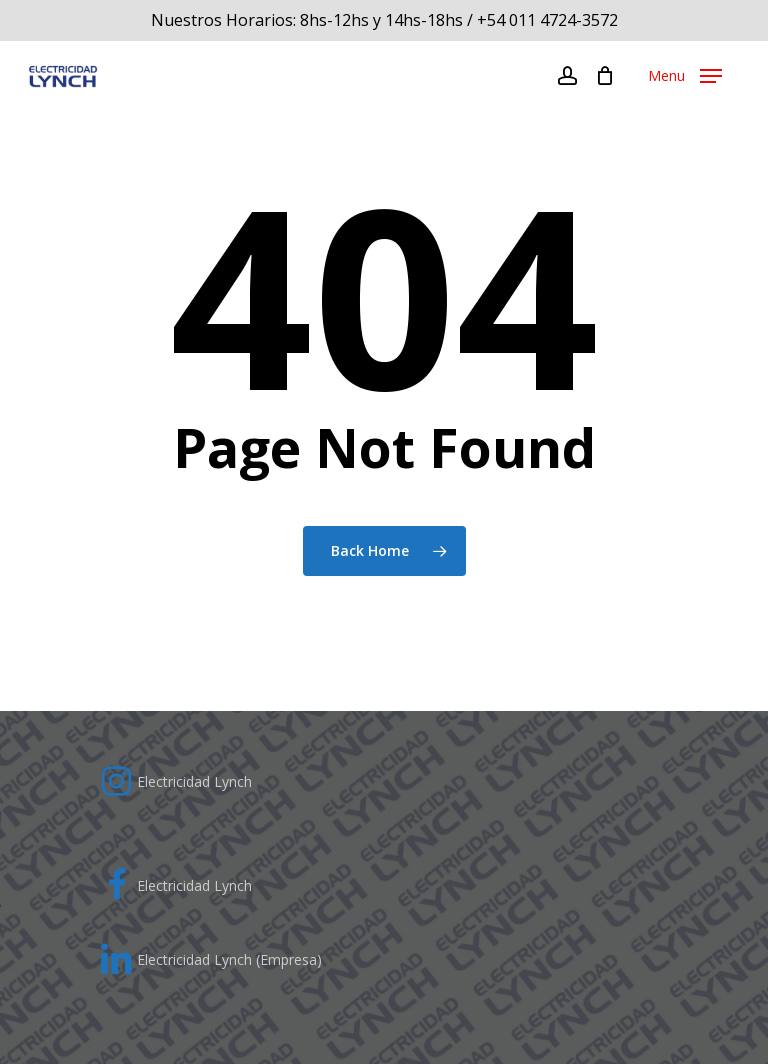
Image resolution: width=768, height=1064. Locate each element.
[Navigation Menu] (685, 76)
